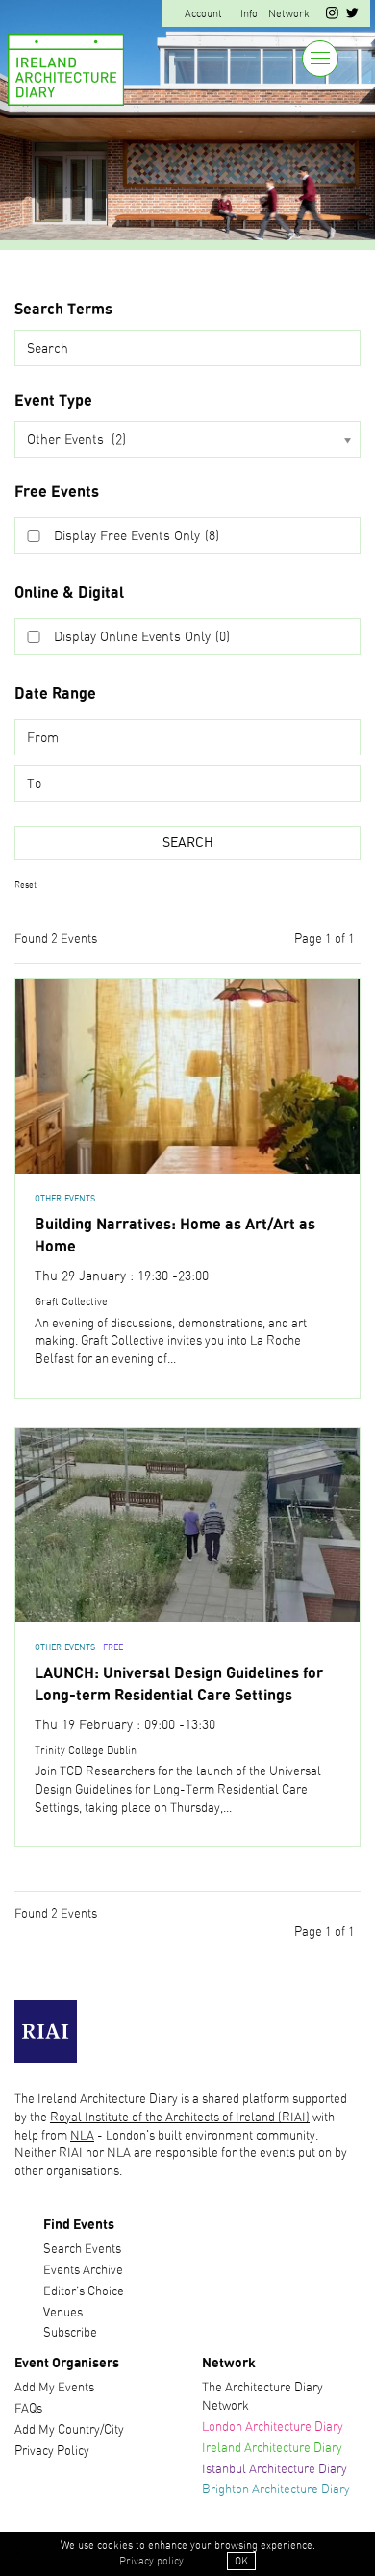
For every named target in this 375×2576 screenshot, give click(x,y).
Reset (25, 885)
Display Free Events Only (136, 536)
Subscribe (70, 2333)
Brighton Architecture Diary (276, 2490)
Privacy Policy (51, 2451)
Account (203, 14)
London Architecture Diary (272, 2427)
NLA (82, 2136)
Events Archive (83, 2271)
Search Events (82, 2249)
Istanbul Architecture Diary (274, 2470)
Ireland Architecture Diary (272, 2448)
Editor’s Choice (83, 2292)
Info (249, 14)
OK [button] (241, 2561)
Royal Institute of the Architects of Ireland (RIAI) (180, 2118)
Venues (63, 2313)
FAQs (28, 2409)
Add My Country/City (69, 2430)
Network (289, 14)
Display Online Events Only (142, 637)
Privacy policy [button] (151, 2561)
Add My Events (54, 2388)
